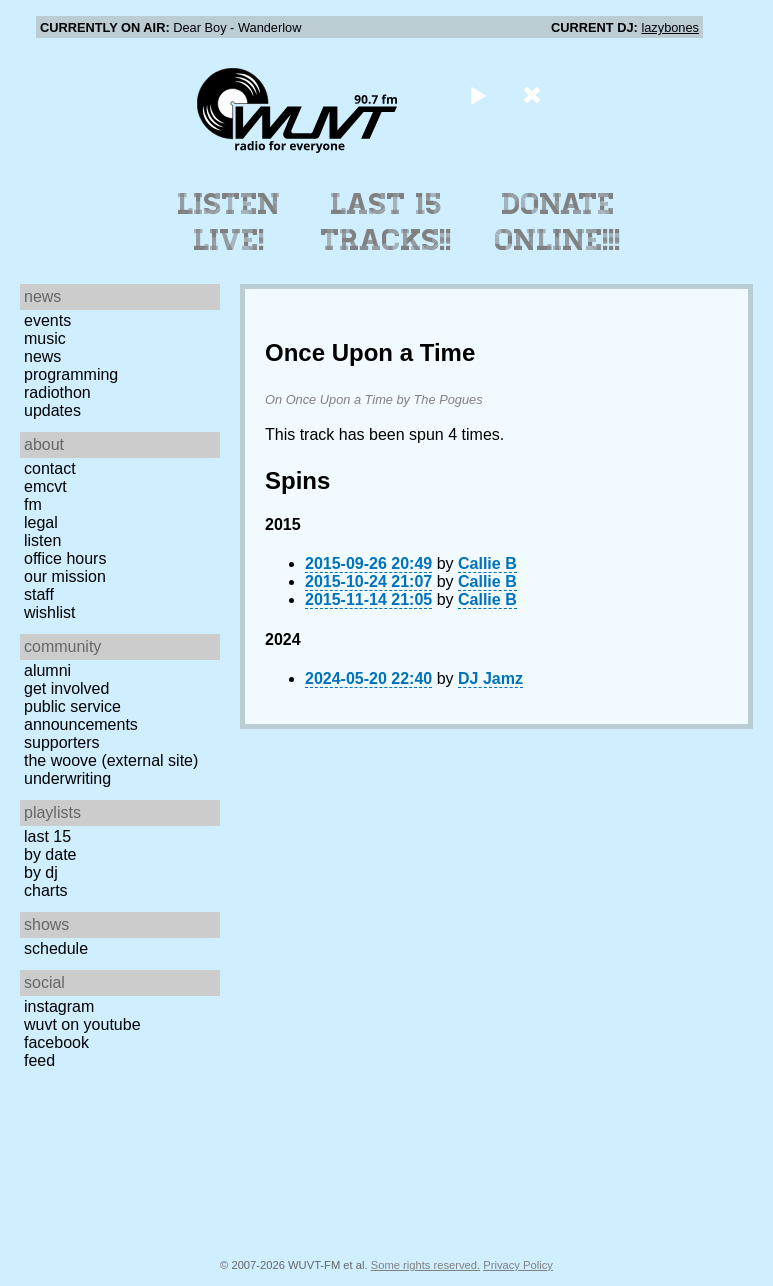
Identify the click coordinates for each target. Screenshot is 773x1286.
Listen (42, 540)
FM (33, 504)
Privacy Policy (518, 1265)
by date (50, 854)
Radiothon (57, 392)
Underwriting (67, 778)
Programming (71, 374)
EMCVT (45, 486)
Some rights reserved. (425, 1265)
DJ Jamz (490, 678)
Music (45, 338)
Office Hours (65, 558)
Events (47, 320)
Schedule (56, 948)
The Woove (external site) (111, 760)
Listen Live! (229, 222)
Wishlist (50, 612)
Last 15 (47, 836)
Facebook (56, 1042)
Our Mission (65, 576)
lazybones (670, 27)
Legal (41, 522)
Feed (39, 1060)
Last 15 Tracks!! (386, 222)
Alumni (47, 670)
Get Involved (66, 688)
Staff (39, 594)
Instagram (59, 1006)
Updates (52, 410)
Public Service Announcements (81, 715)
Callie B (487, 563)
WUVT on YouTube (82, 1024)
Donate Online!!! (558, 222)
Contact (50, 468)
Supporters (62, 742)
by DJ (41, 872)
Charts (46, 890)
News (42, 356)
